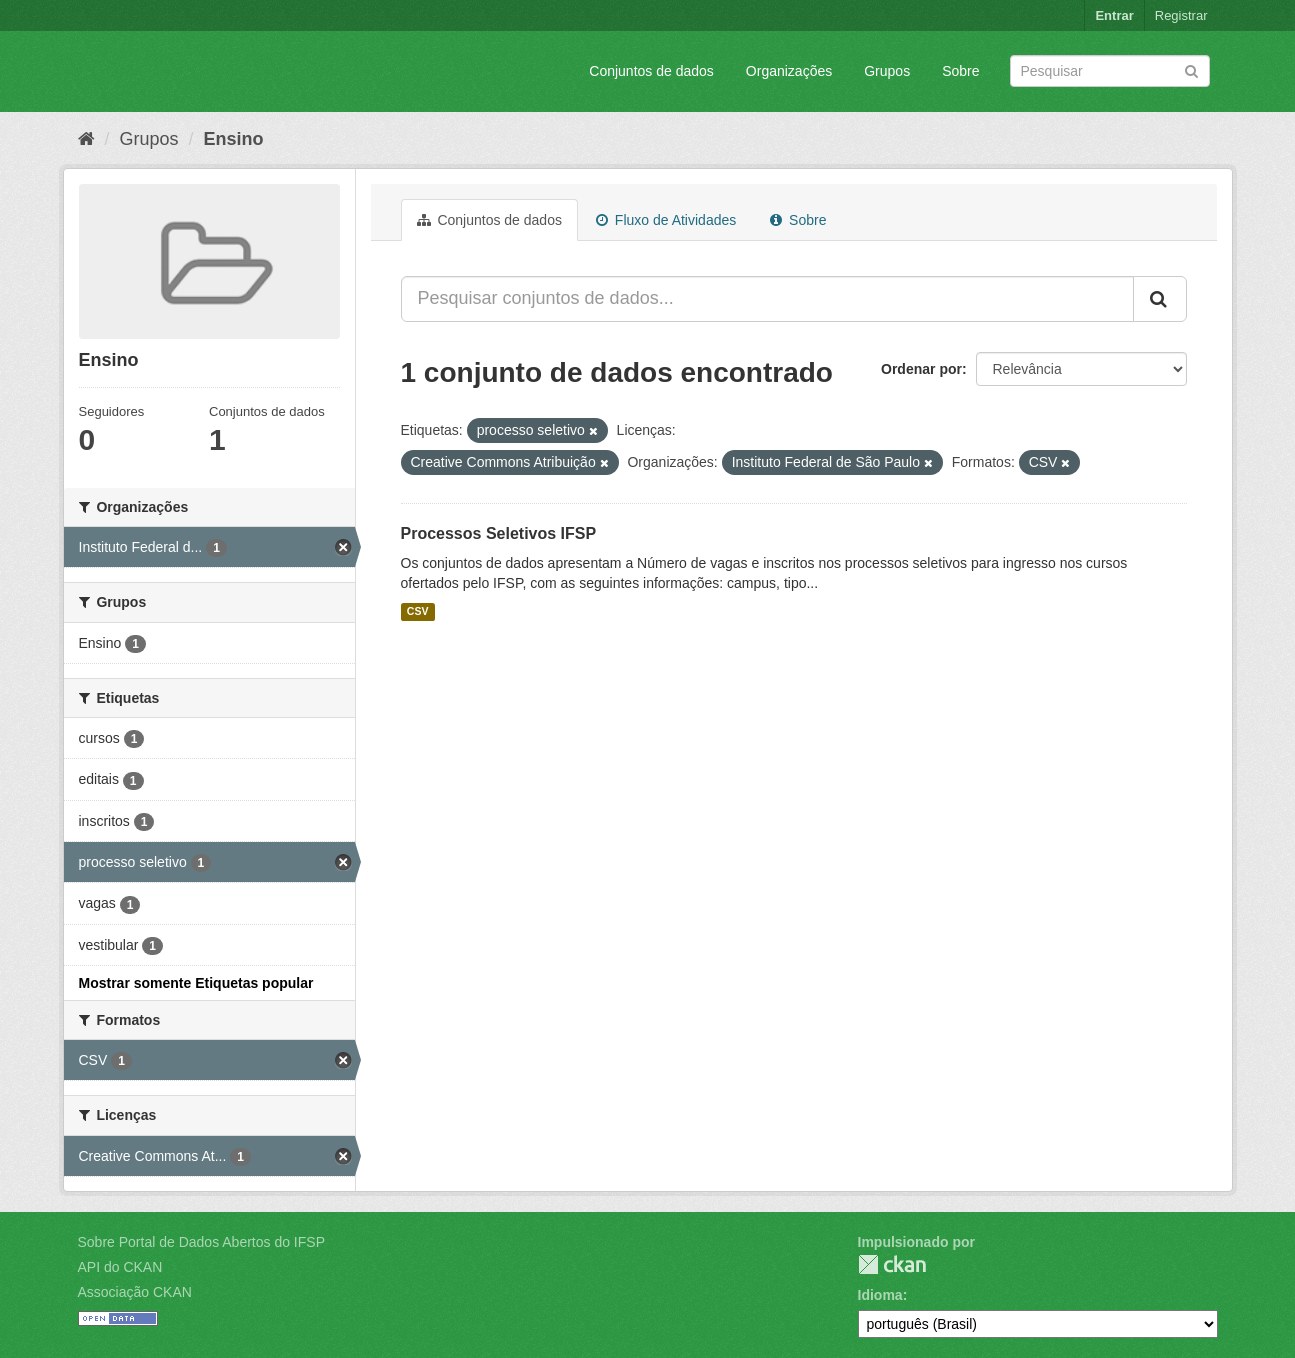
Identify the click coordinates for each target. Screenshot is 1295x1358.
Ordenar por (921, 369)
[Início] (86, 139)
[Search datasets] (1110, 71)
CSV (418, 612)
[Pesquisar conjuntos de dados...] (767, 299)
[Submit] (1191, 69)
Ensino (234, 139)
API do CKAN (120, 1267)
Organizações (789, 71)
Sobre (960, 71)
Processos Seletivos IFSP (499, 533)
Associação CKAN (135, 1292)
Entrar (1114, 15)
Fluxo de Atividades (666, 220)
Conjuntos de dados (651, 71)
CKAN (892, 1264)
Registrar (1181, 15)
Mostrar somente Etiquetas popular (196, 983)
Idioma (880, 1295)
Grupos (887, 71)
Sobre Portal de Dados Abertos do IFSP (201, 1242)
